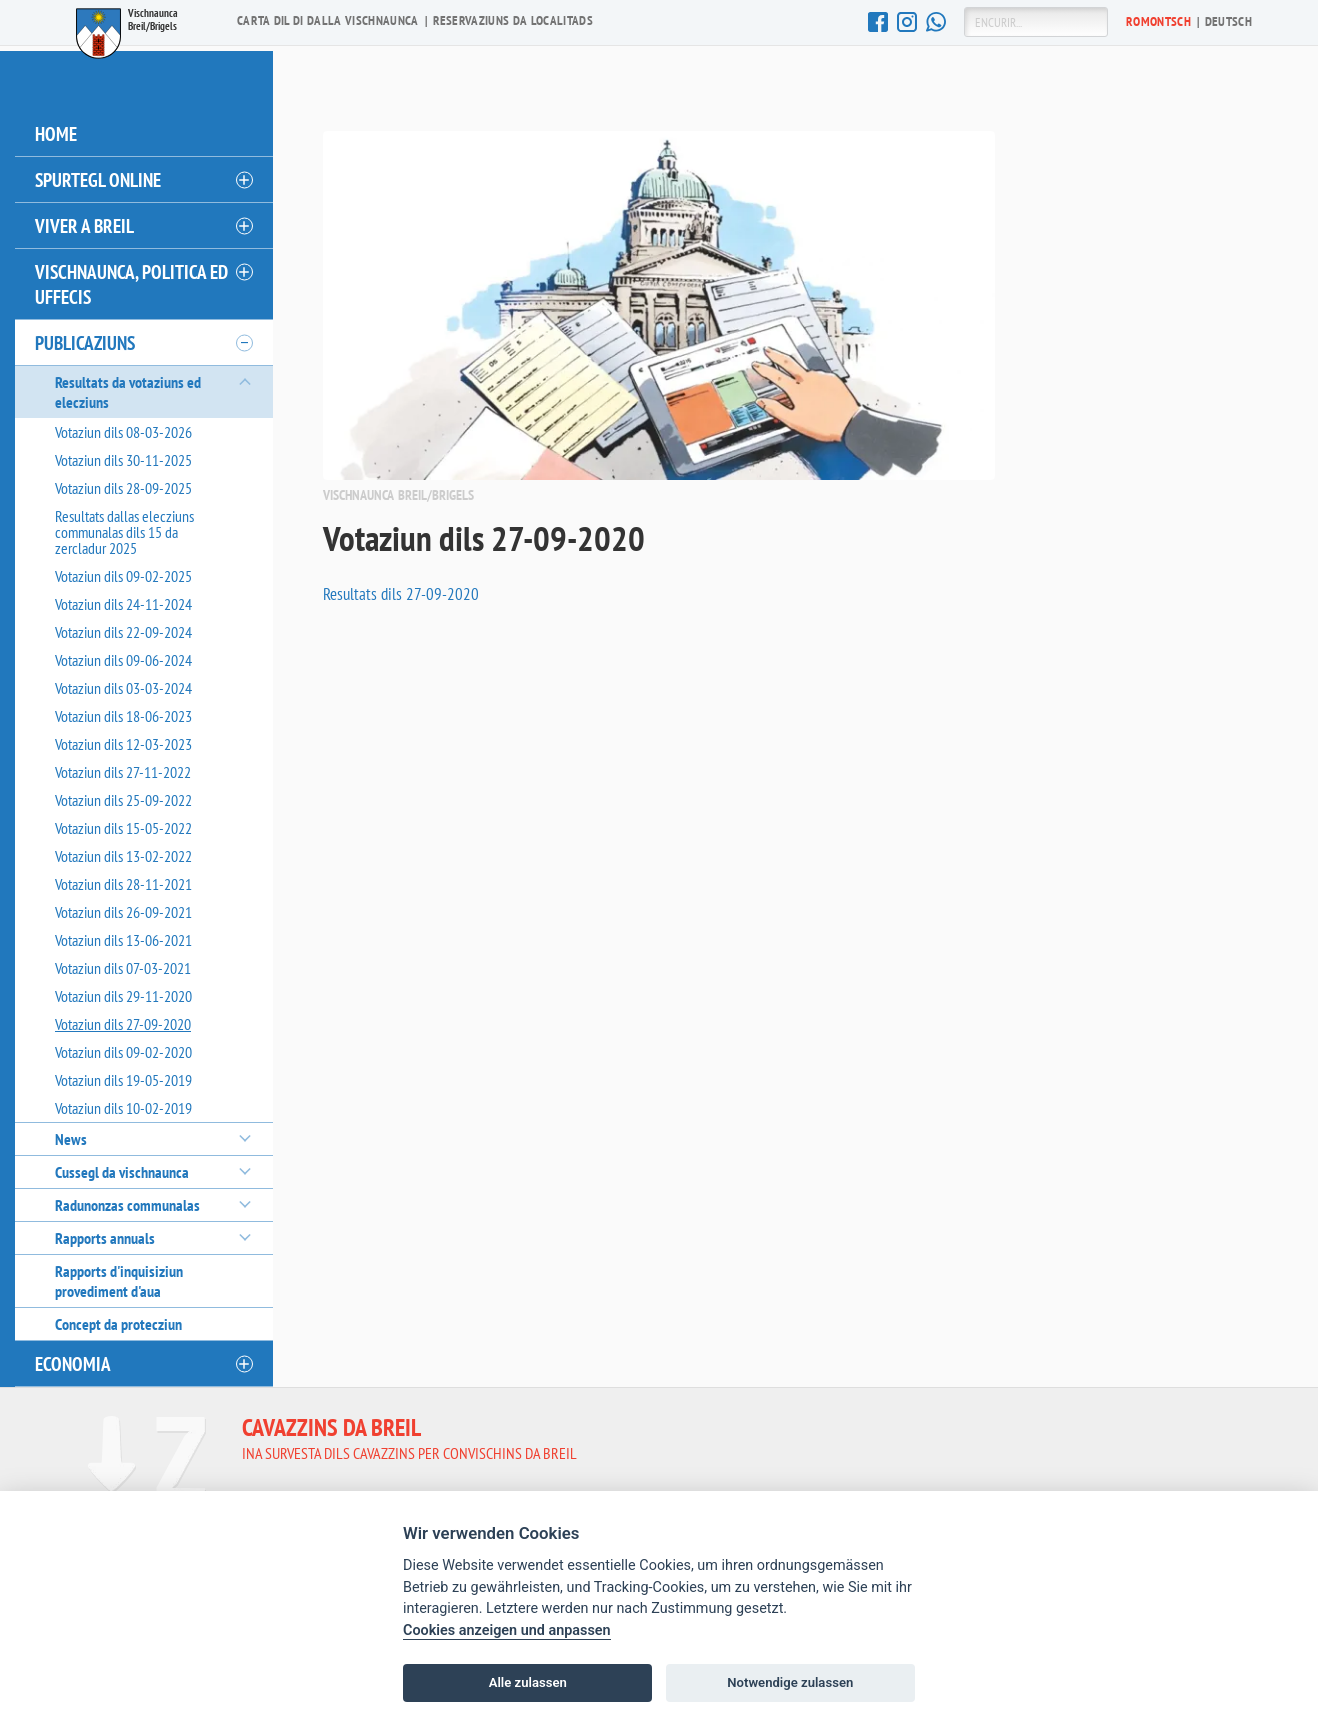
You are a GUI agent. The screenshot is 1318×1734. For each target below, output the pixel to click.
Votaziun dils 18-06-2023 (123, 711)
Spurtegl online (98, 174)
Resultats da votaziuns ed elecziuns (128, 387)
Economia (73, 1358)
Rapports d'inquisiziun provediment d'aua (119, 1276)
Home (56, 128)
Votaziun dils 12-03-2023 (123, 739)
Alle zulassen (528, 1682)
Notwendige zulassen (790, 1682)
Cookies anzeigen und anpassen (507, 1630)
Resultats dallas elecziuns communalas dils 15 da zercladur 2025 (124, 527)
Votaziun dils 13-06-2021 (123, 935)
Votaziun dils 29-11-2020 (123, 991)
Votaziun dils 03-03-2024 (123, 683)
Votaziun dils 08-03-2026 (123, 427)
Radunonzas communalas (127, 1200)
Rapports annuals (105, 1233)
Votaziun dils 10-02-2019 (123, 1103)
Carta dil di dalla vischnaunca (328, 20)
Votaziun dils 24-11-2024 (123, 599)
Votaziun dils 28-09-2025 (123, 483)
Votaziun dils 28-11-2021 (123, 879)
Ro (1158, 20)
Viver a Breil (84, 220)
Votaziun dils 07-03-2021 (123, 963)
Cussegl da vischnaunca (122, 1167)
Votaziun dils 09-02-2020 (123, 1047)
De (1228, 20)
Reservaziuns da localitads (513, 20)
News (71, 1134)
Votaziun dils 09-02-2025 (123, 571)
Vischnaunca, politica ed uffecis (131, 279)
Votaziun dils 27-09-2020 (123, 1019)
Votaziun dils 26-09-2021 (123, 907)
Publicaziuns (85, 337)
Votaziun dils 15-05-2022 (123, 823)
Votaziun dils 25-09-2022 (123, 795)
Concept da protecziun (118, 1319)
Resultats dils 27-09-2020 (402, 588)
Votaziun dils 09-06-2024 (123, 655)
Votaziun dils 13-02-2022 (123, 851)
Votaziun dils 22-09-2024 (123, 627)
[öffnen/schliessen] (243, 175)
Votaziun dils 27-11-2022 (123, 767)
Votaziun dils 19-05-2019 (123, 1075)
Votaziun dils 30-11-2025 (123, 455)
